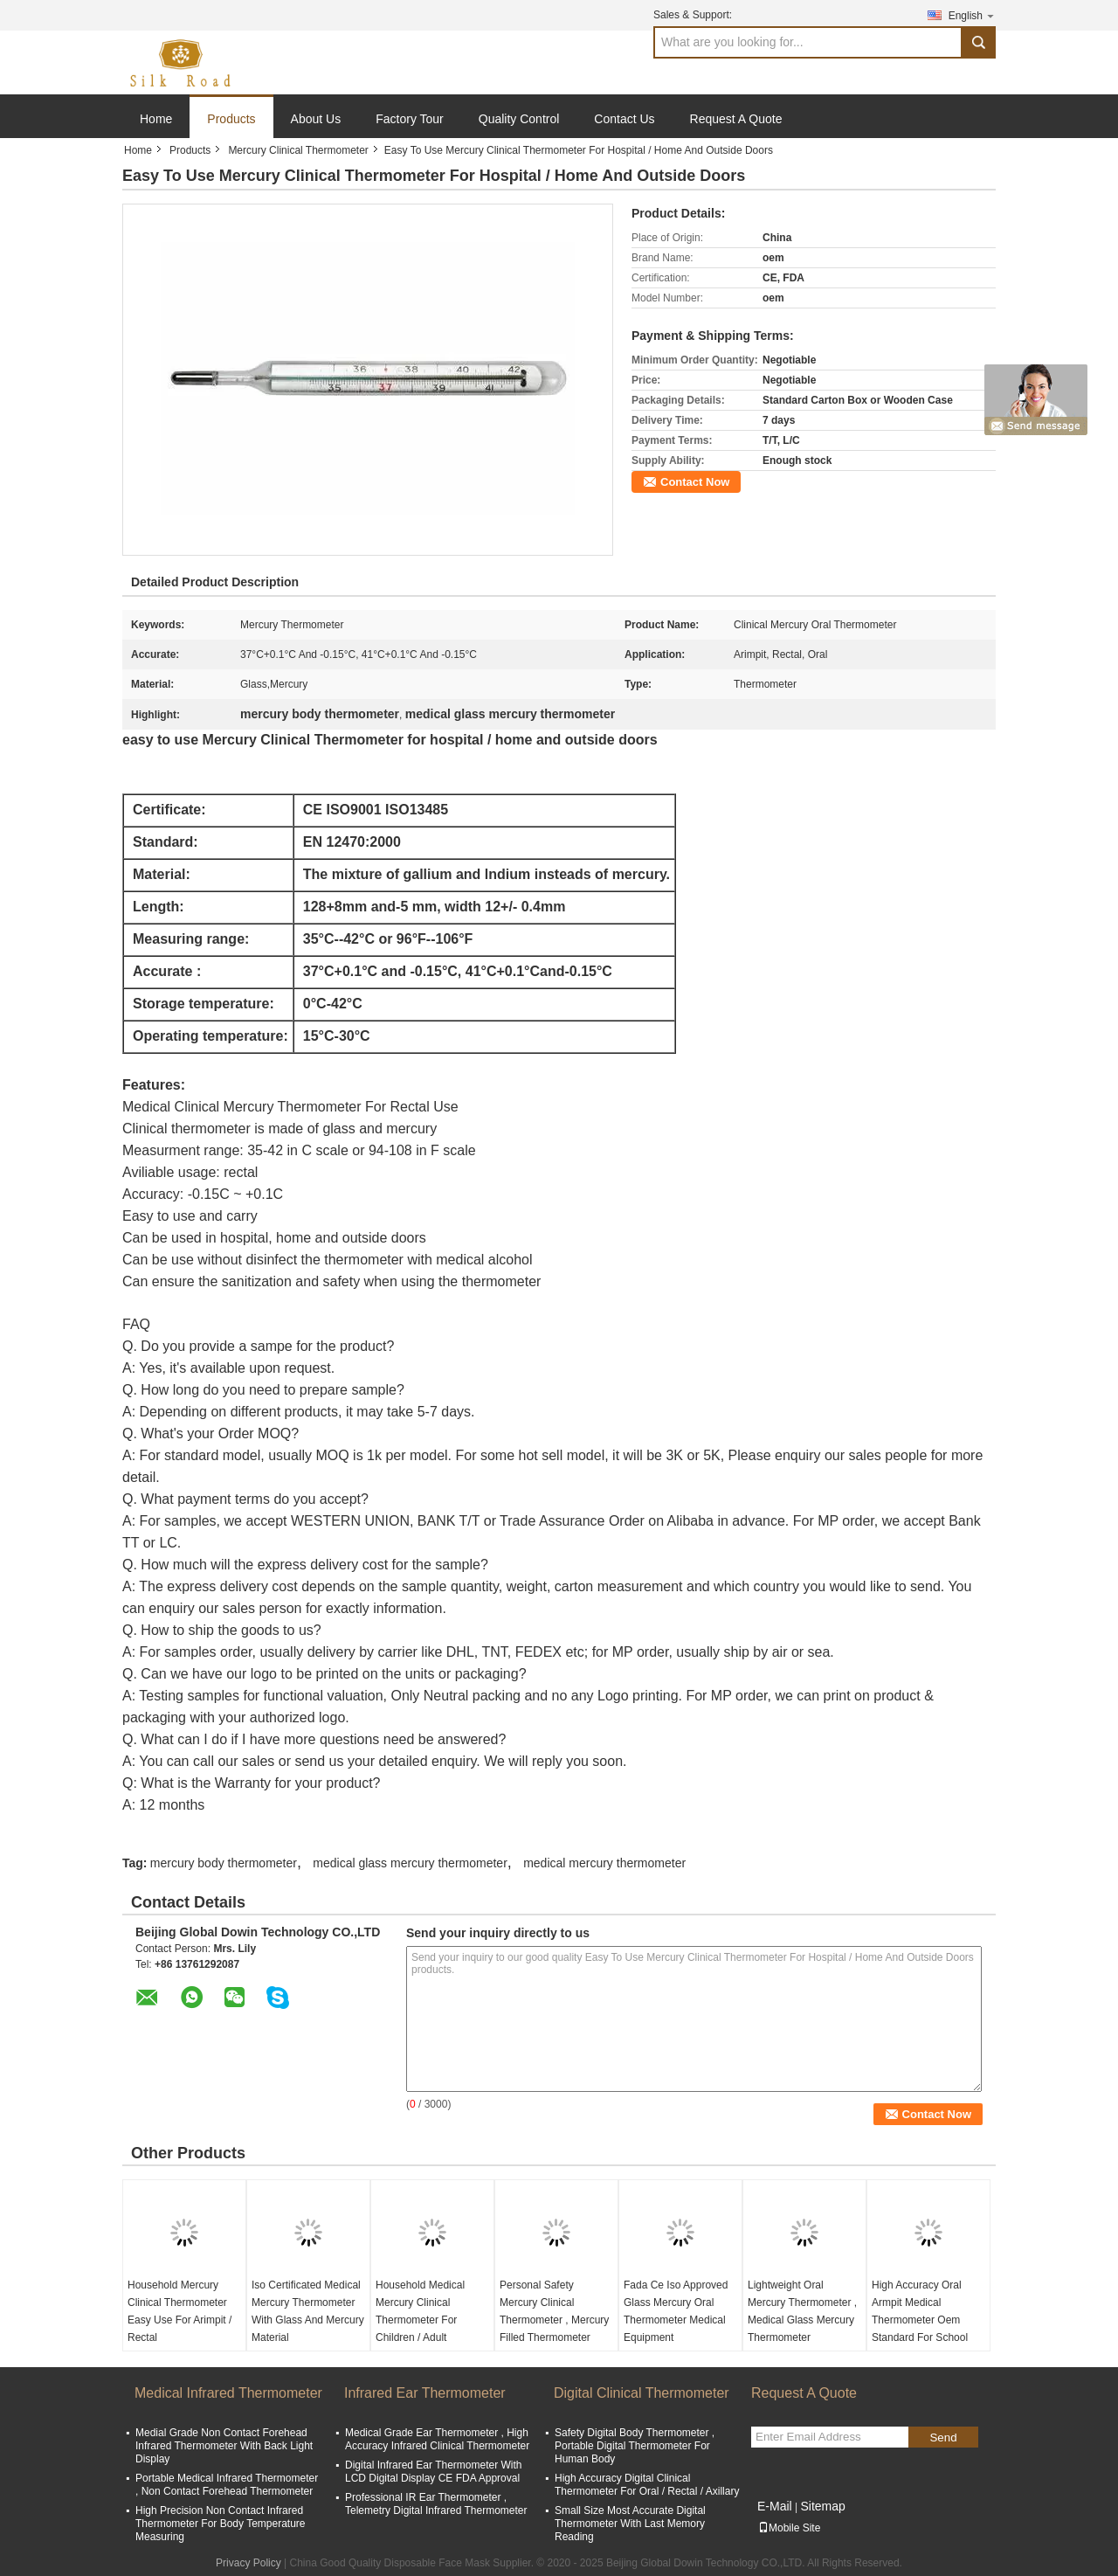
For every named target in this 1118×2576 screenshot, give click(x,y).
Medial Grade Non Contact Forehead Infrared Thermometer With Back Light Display (224, 2446)
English (972, 15)
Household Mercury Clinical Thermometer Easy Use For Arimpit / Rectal (179, 2311)
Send (942, 2437)
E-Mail (774, 2506)
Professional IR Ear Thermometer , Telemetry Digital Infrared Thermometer (436, 2504)
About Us (316, 119)
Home (156, 119)
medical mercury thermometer (604, 1863)
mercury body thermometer (223, 1863)
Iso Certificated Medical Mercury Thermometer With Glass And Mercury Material (308, 2311)
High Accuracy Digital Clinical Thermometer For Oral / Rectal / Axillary (647, 2484)
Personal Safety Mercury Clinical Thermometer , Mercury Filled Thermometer (554, 2311)
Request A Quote (736, 119)
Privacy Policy (248, 2563)
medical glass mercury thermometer (410, 1863)
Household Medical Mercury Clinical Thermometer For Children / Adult (420, 2311)
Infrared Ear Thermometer (425, 2393)
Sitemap (822, 2506)
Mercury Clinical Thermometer (298, 150)
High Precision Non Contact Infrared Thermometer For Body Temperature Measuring (220, 2523)
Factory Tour (410, 119)
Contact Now (694, 481)
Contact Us (624, 119)
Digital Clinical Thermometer (641, 2393)
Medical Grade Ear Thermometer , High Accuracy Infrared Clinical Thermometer (437, 2439)
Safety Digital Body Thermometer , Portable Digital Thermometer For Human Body (634, 2446)
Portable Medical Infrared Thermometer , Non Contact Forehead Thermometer (226, 2484)
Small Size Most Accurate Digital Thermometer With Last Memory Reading (630, 2523)
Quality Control (519, 119)
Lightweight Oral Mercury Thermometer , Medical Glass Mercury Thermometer (802, 2311)
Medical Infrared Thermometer (228, 2393)
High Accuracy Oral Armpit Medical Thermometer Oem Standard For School (920, 2311)
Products (231, 119)
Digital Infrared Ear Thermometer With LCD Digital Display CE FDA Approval (433, 2471)
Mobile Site (789, 2528)
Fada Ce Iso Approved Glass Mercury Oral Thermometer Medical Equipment (676, 2311)
